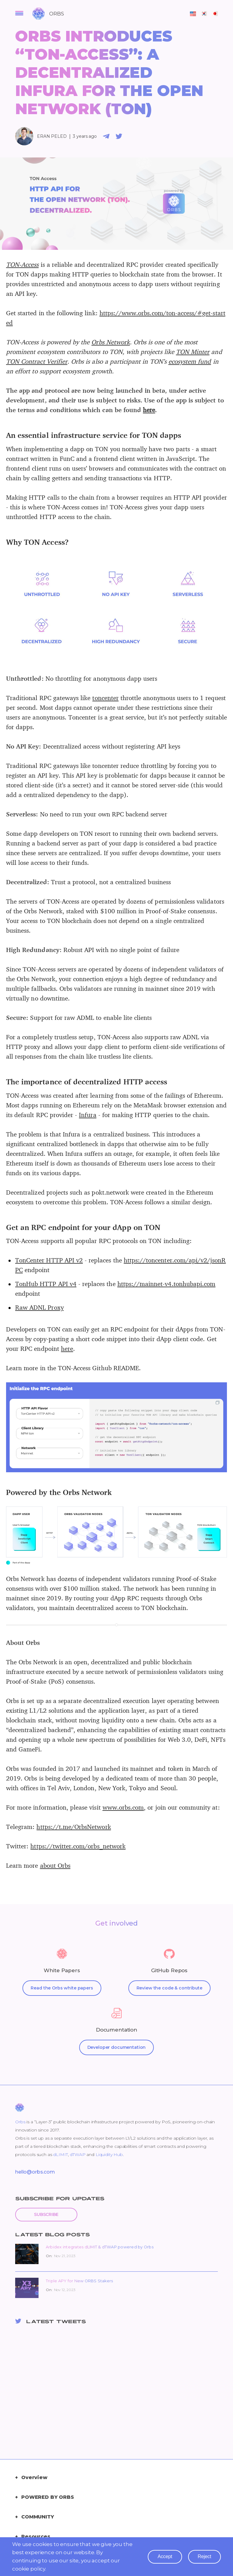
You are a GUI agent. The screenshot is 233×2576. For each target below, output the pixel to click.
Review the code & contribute (169, 1988)
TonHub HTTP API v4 (45, 1284)
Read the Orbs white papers (62, 1988)
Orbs (20, 2122)
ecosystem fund (189, 361)
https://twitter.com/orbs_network (78, 1846)
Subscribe (46, 2214)
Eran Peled (52, 136)
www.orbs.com (123, 1807)
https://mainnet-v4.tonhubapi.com (166, 1284)
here (149, 410)
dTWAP (77, 2154)
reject (204, 2556)
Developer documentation (116, 2047)
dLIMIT (60, 2154)
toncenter (105, 698)
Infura (87, 1115)
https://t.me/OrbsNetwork (73, 1826)
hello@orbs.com (35, 2172)
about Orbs (55, 1865)
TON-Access (22, 264)
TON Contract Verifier (36, 361)
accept (164, 2556)
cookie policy (28, 2569)
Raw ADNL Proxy (39, 1307)
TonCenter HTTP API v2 (49, 1260)
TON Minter (192, 351)
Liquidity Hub (109, 2154)
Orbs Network (110, 342)
